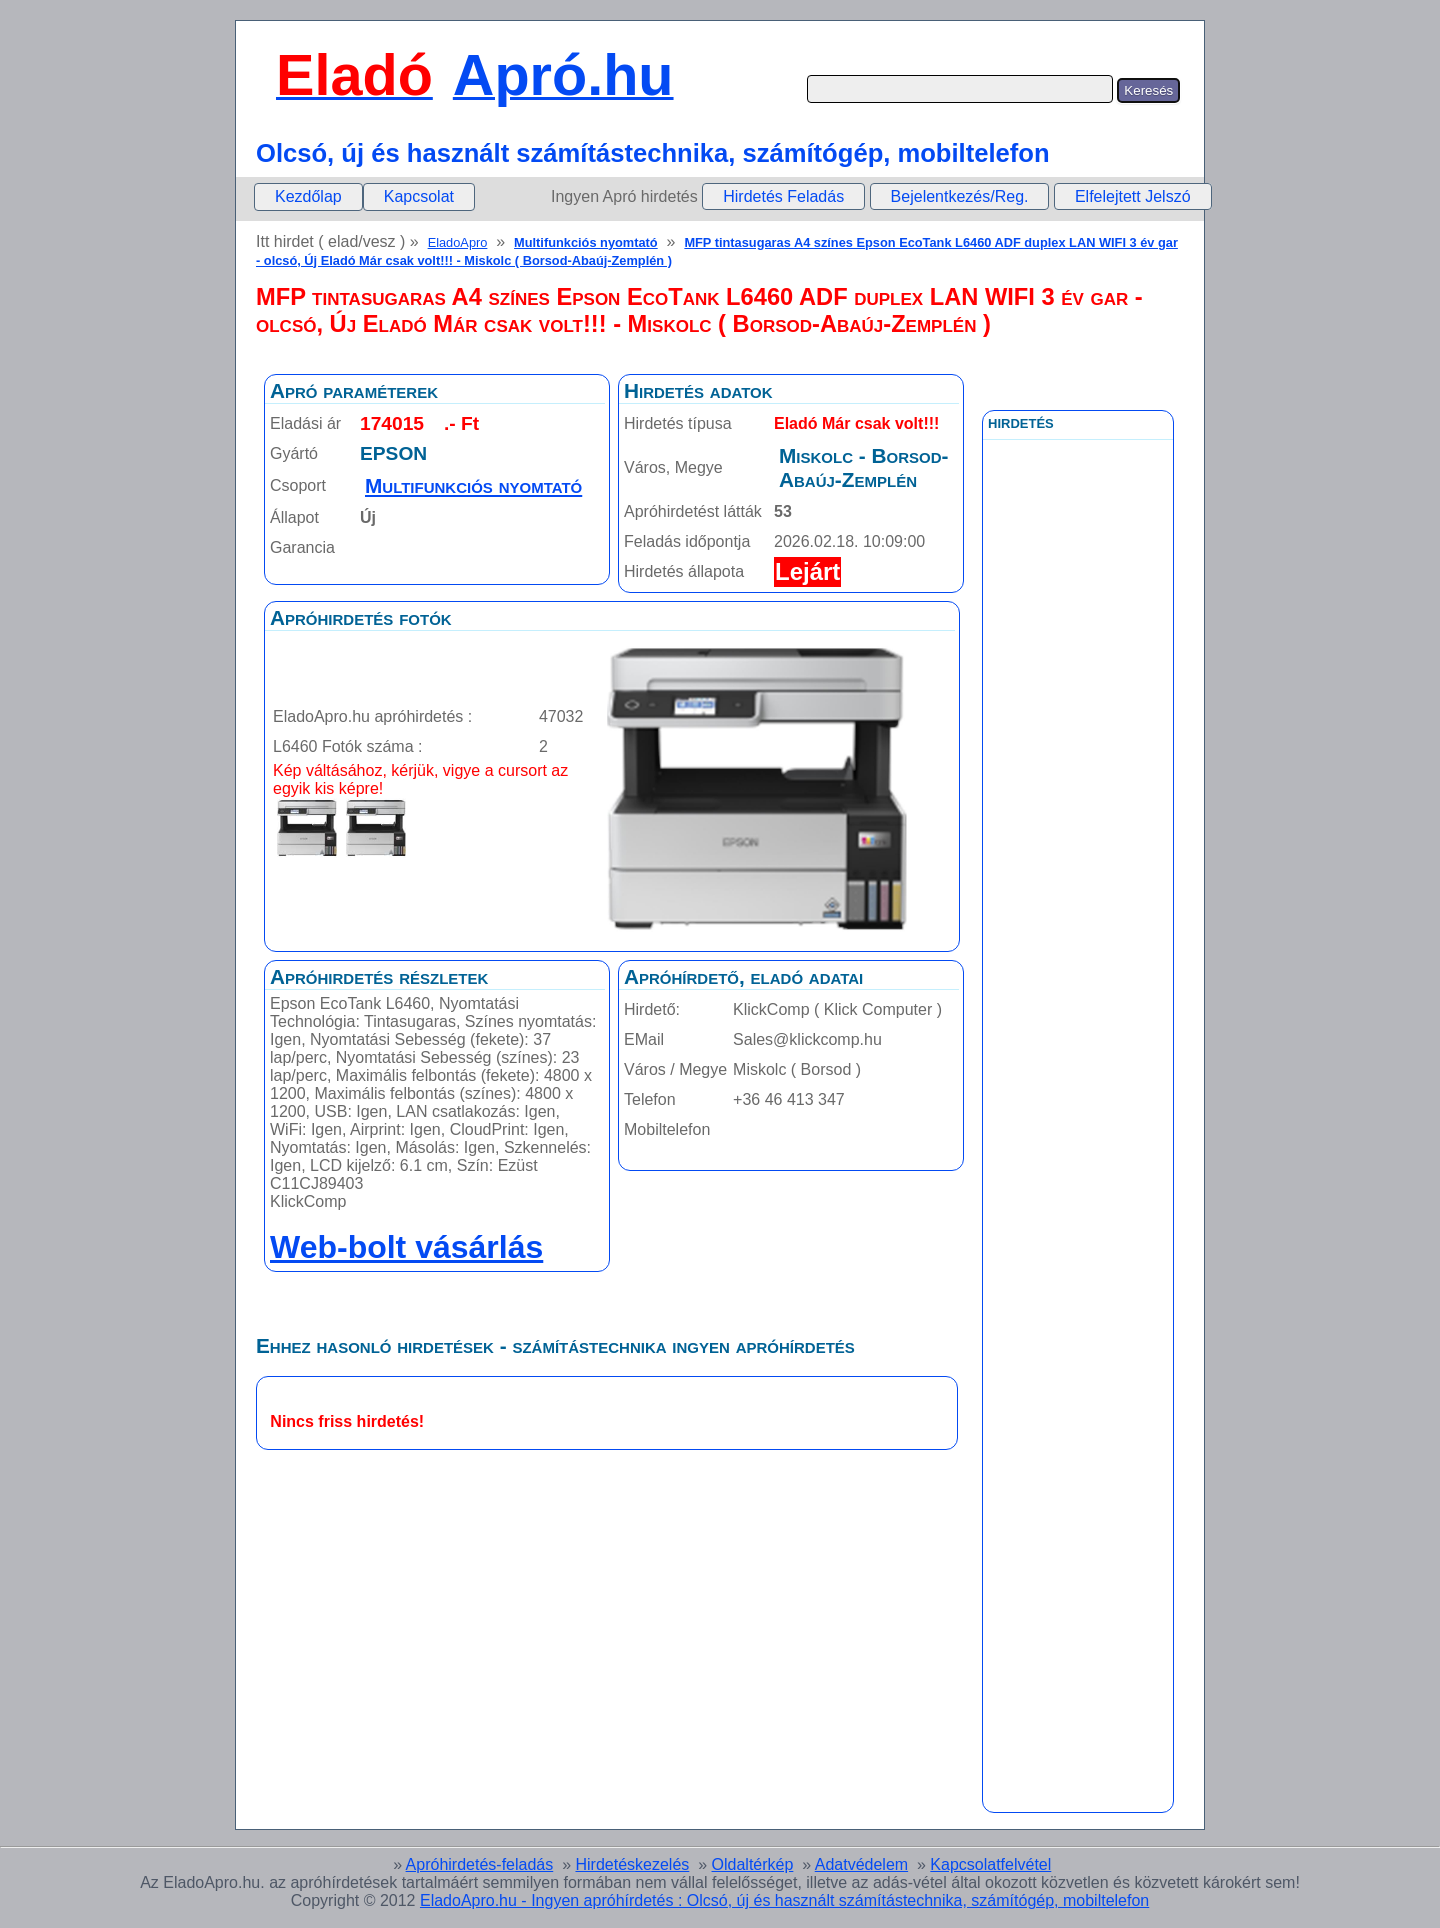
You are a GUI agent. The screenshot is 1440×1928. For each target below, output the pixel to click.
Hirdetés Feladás (783, 196)
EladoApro (458, 242)
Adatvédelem (861, 1864)
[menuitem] (308, 197)
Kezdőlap (308, 196)
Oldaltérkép (753, 1864)
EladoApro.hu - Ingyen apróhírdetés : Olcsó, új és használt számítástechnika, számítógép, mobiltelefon (784, 1900)
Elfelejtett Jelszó (1133, 196)
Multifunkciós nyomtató (586, 242)
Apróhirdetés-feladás (480, 1864)
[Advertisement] (1078, 889)
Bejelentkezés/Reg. (960, 196)
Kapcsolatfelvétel (990, 1864)
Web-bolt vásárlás (406, 1247)
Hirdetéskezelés (632, 1864)
